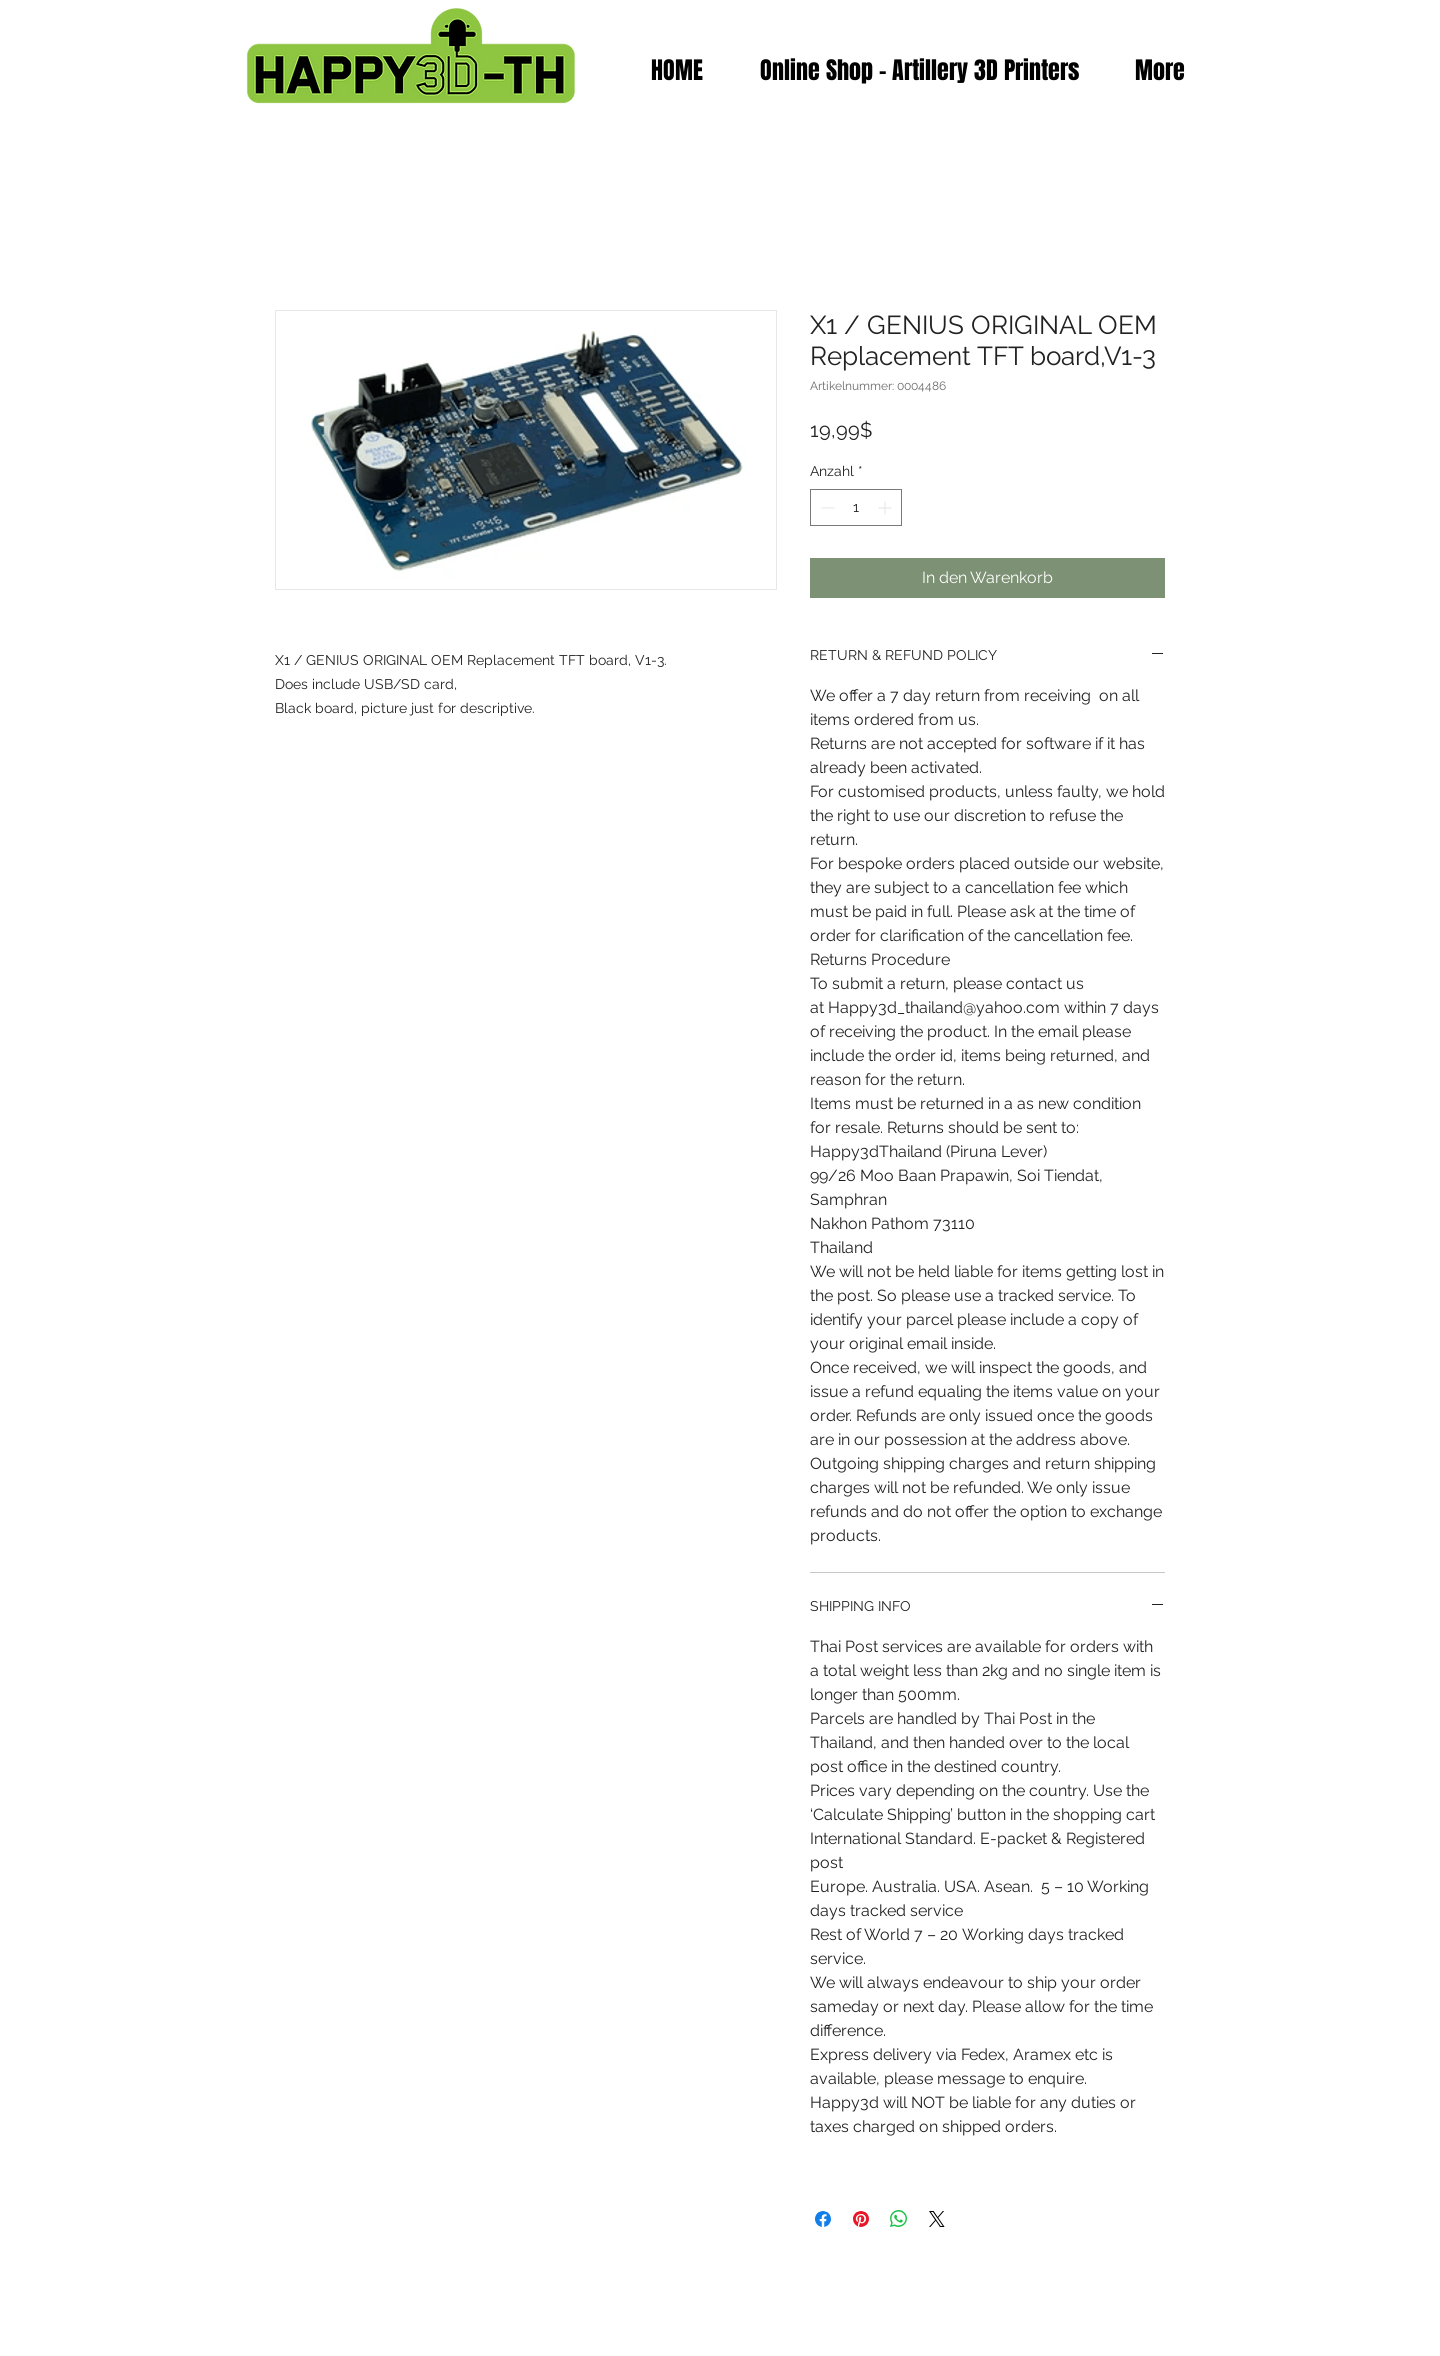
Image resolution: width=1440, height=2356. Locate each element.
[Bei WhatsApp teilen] (899, 2219)
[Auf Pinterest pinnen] (861, 2219)
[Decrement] (825, 507)
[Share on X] (937, 2219)
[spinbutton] (856, 507)
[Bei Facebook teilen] (823, 2219)
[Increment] (886, 507)
